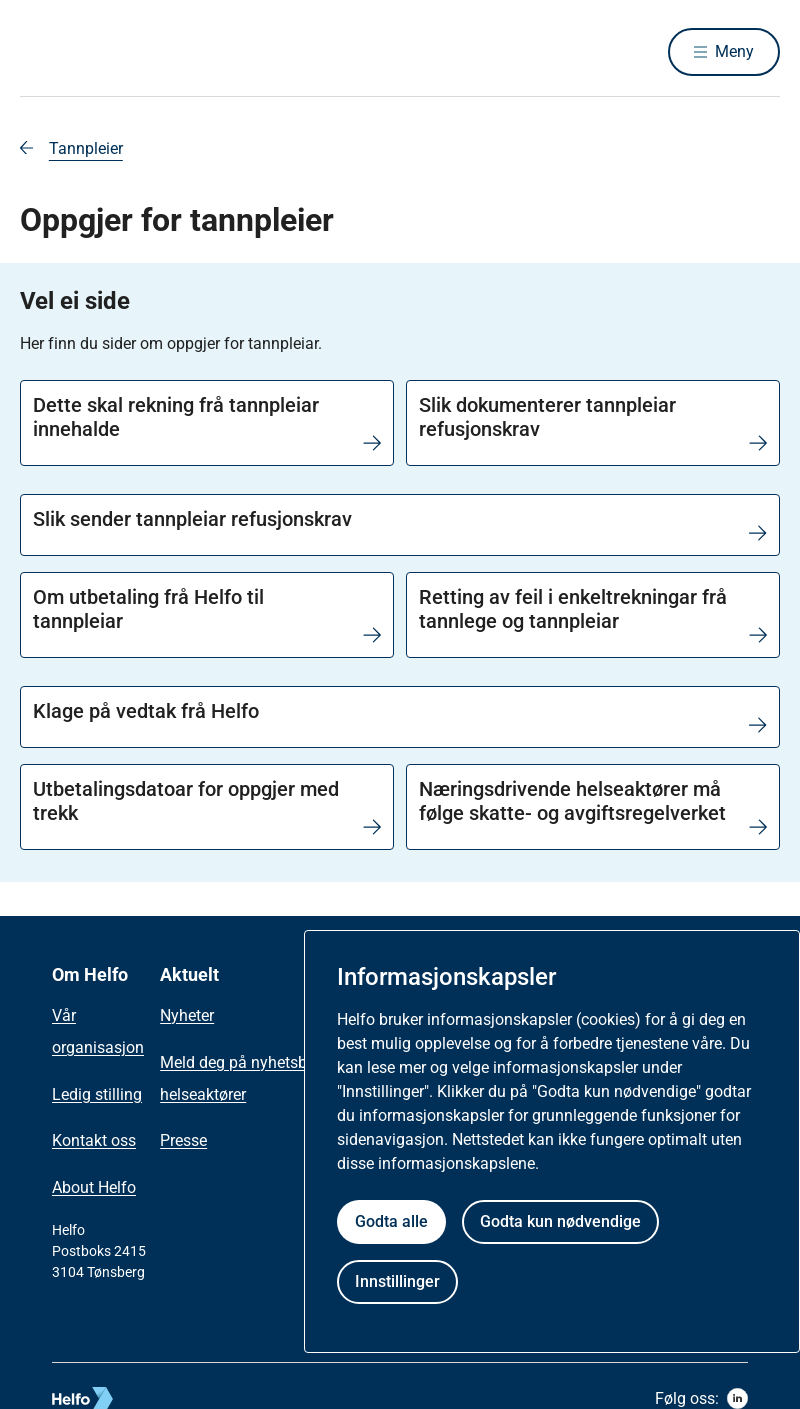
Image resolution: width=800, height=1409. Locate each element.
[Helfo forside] (164, 52)
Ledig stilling (97, 1094)
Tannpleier (86, 148)
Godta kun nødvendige (560, 1221)
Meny (734, 51)
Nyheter (187, 1015)
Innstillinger (397, 1281)
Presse (183, 1140)
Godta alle (391, 1221)
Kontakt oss (94, 1140)
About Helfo (94, 1187)
